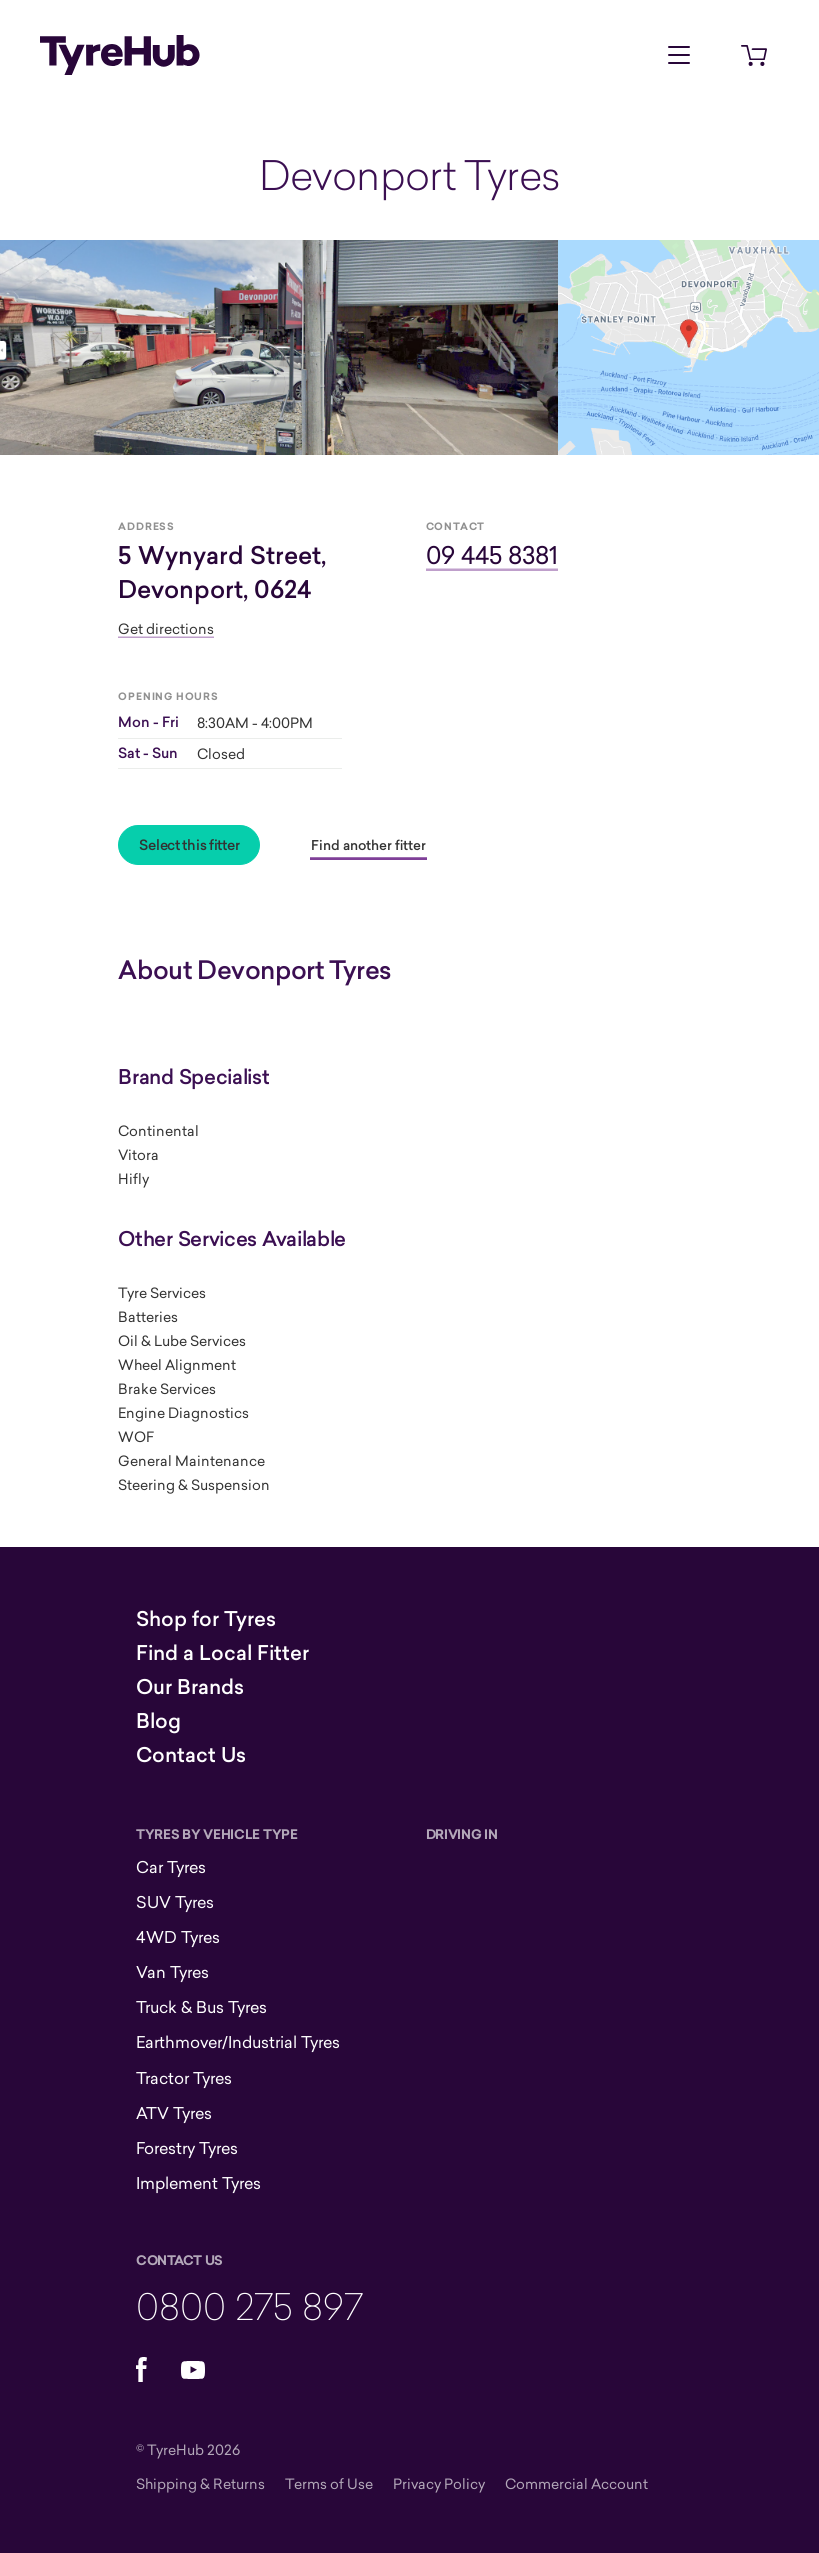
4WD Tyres (178, 1937)
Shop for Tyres (206, 1619)
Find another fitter (368, 845)
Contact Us (191, 1755)
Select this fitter (189, 845)
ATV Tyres (174, 2113)
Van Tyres (172, 1972)
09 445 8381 (492, 554)
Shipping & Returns (200, 2483)
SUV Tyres (175, 1902)
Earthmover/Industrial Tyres (238, 2042)
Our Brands (190, 1687)
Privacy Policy (439, 2483)
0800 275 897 (249, 2305)
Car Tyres (171, 1867)
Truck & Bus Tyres (201, 2007)
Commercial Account (576, 2483)
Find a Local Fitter (222, 1653)
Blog (158, 1721)
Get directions (166, 628)
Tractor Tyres (184, 2078)
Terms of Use (329, 2483)
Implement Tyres (198, 2183)
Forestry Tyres (187, 2148)
